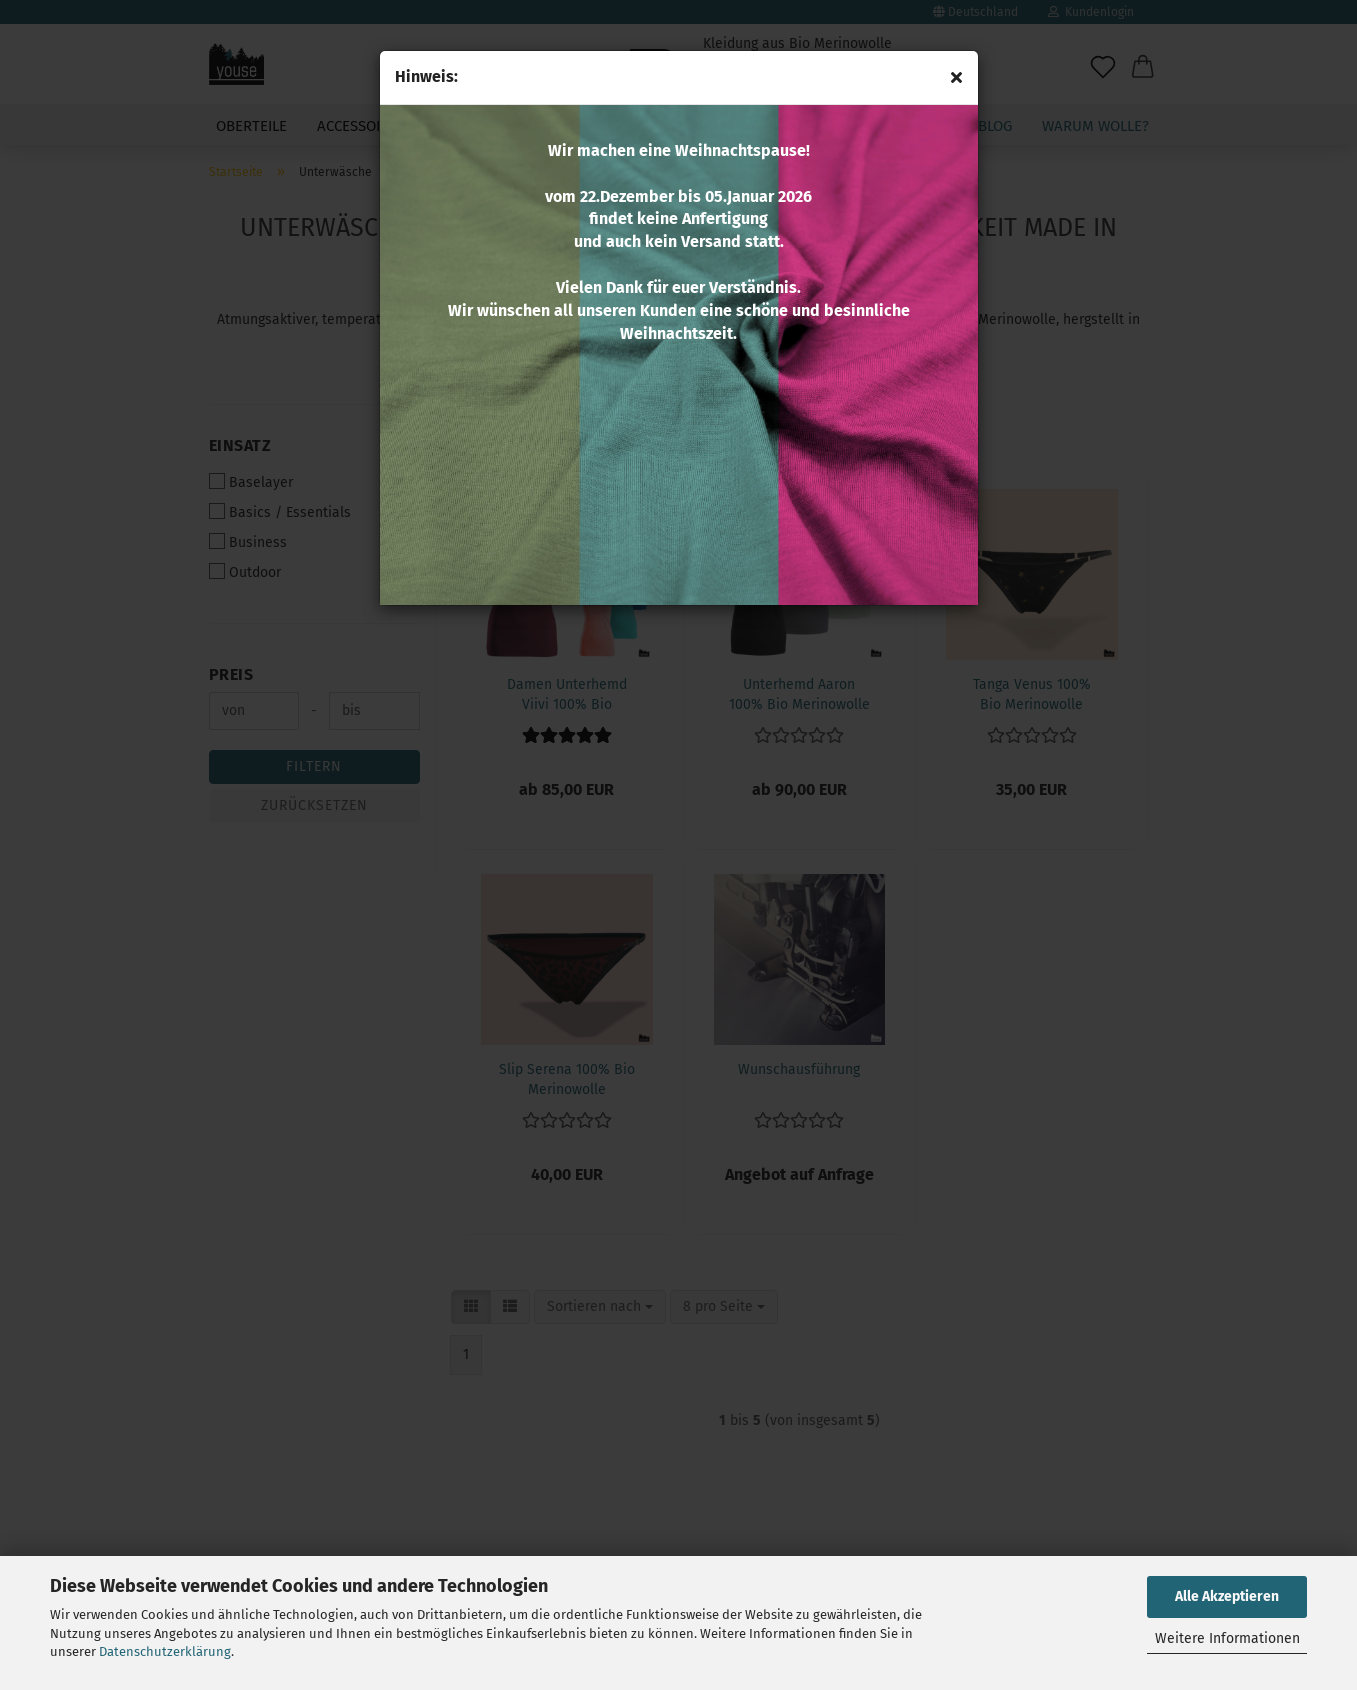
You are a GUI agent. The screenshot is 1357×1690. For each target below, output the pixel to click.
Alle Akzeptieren (1227, 1596)
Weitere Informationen (1227, 1638)
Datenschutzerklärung (165, 1651)
